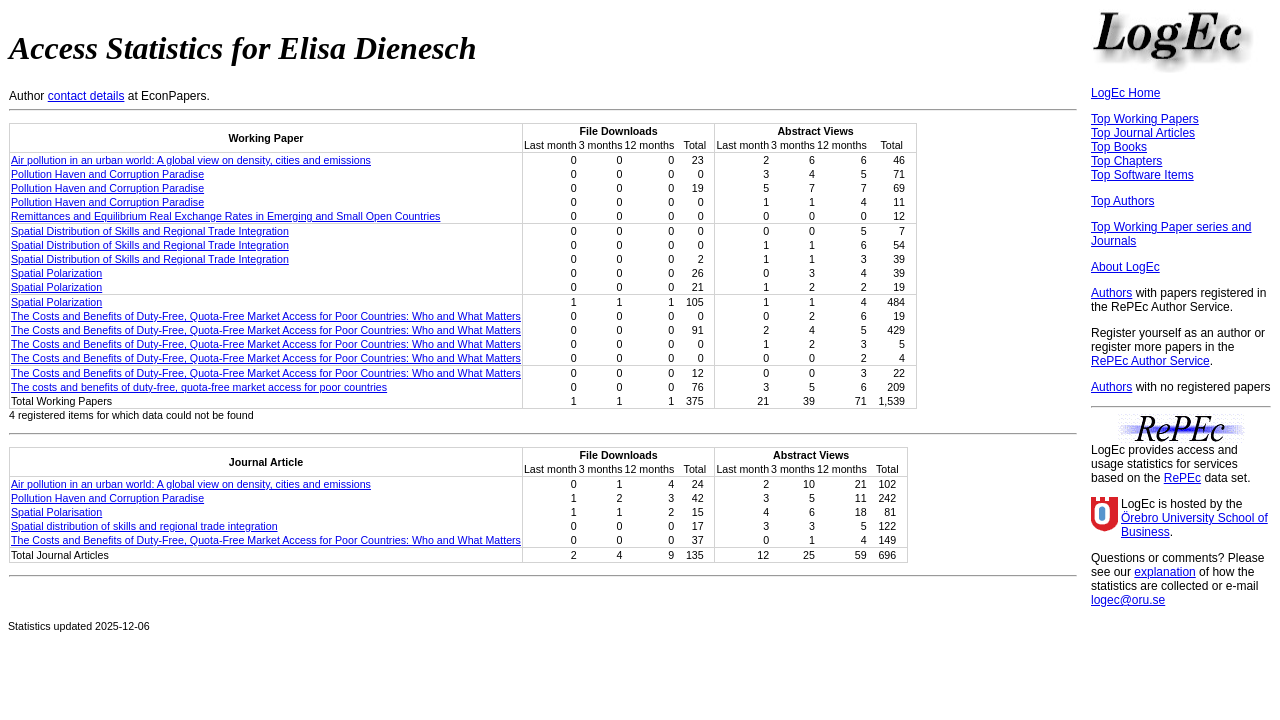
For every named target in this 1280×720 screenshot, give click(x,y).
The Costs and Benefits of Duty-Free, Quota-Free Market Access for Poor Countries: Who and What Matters (266, 316)
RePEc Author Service (1150, 361)
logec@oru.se (1128, 600)
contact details (86, 96)
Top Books (1119, 147)
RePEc (1182, 478)
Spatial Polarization (56, 273)
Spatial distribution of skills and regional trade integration (144, 526)
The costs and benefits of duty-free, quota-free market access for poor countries (199, 387)
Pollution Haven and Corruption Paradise (107, 174)
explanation (1164, 572)
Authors (1111, 293)
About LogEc (1125, 267)
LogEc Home (1125, 93)
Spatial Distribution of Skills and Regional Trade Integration (150, 231)
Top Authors (1122, 201)
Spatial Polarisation (56, 512)
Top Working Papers (1145, 119)
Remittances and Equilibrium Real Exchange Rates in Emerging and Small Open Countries (225, 216)
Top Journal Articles (1143, 133)
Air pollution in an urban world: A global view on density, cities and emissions (191, 160)
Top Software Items (1142, 175)
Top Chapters (1126, 161)
